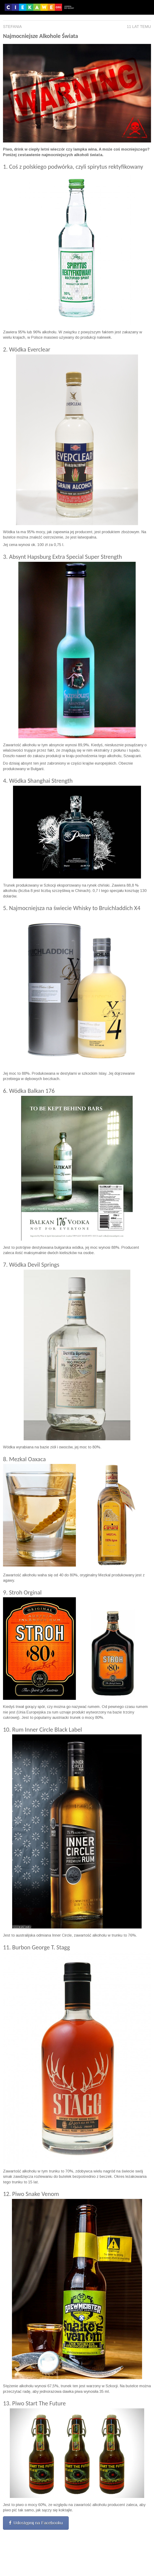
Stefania (12, 27)
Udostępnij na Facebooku (36, 2523)
